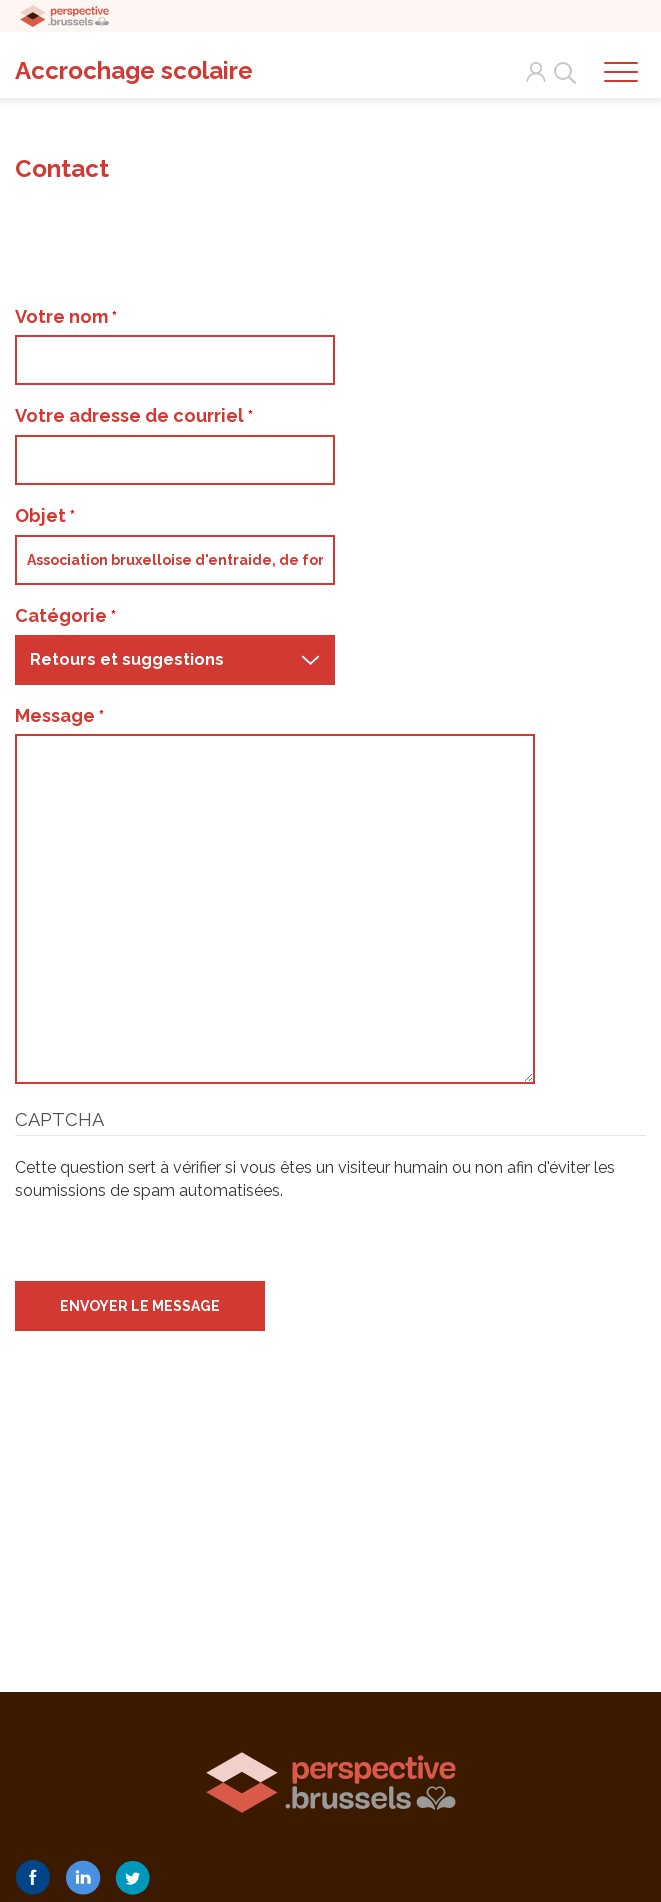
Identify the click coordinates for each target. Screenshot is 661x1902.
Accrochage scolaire (134, 70)
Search (561, 72)
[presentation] (167, 1242)
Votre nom (66, 316)
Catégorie (65, 615)
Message (59, 715)
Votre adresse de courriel (134, 415)
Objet (45, 515)
